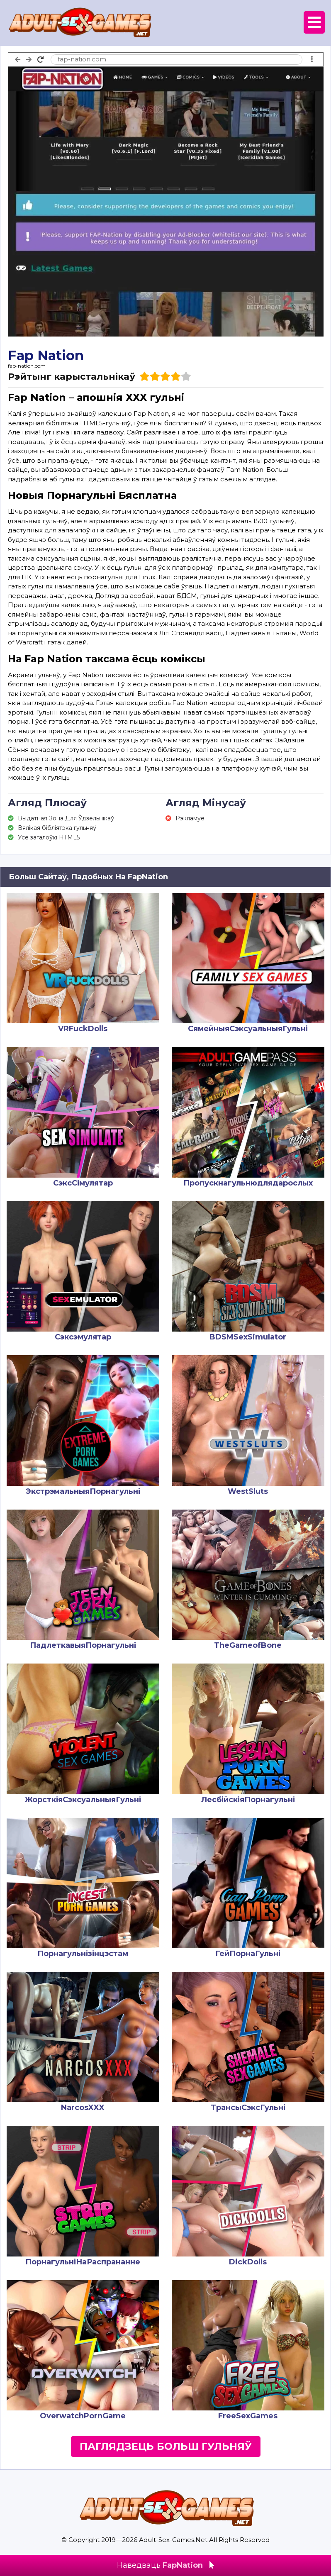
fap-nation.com (27, 366)
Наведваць (165, 2565)
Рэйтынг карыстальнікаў (71, 376)
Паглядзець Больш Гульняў (166, 2446)
